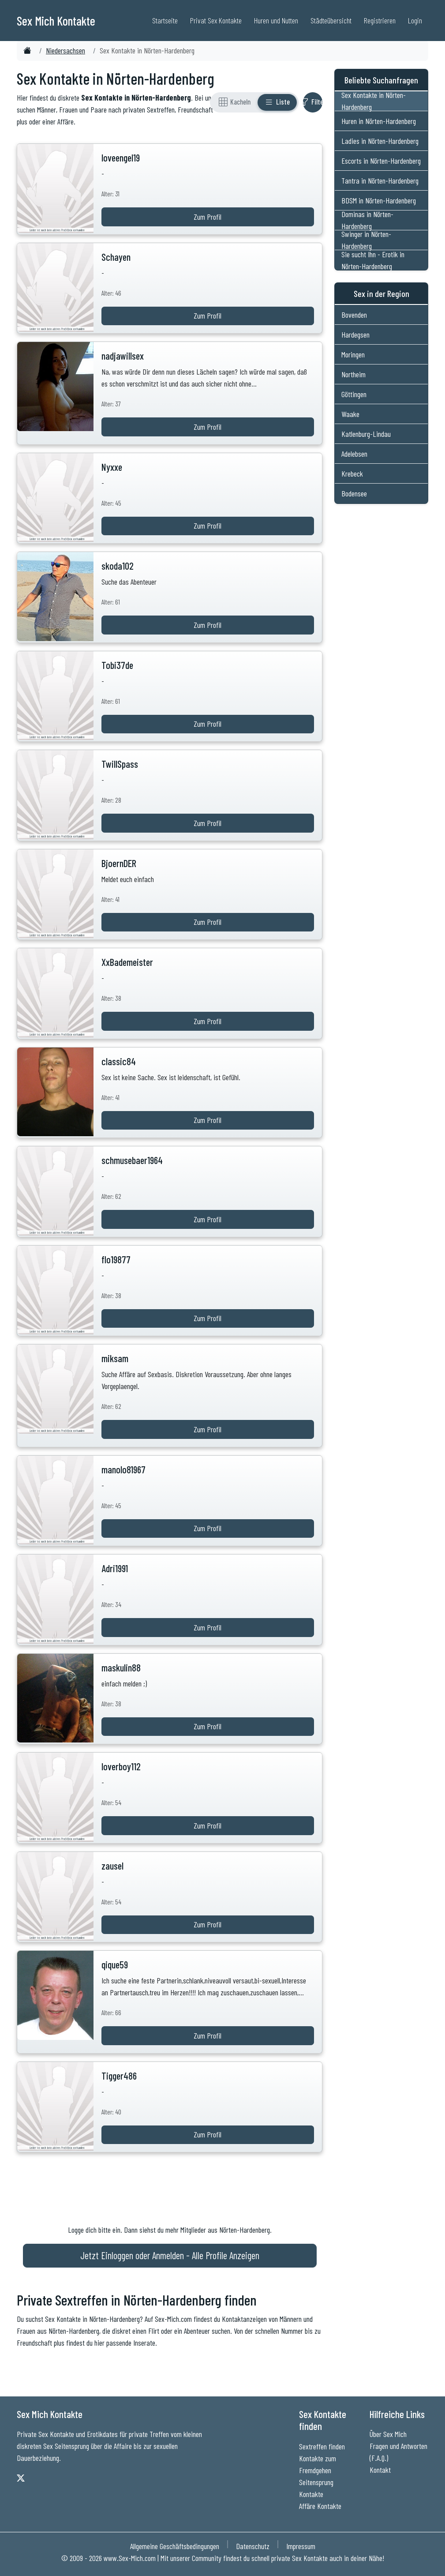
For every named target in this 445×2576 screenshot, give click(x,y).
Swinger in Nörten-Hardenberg (366, 240)
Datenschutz (252, 2546)
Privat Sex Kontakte (216, 20)
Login (415, 20)
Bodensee (354, 493)
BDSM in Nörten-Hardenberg (378, 200)
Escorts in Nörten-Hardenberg (381, 160)
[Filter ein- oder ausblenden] (312, 102)
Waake (350, 414)
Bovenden (354, 314)
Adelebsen (354, 453)
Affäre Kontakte (320, 2506)
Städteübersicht (331, 20)
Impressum (300, 2546)
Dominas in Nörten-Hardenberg (367, 220)
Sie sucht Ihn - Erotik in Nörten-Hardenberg (372, 260)
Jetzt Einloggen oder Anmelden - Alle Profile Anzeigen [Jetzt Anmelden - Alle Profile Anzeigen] (169, 2255)
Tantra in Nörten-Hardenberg (380, 180)
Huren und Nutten (276, 20)
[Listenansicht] (277, 102)
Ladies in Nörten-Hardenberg (380, 141)
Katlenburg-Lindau (366, 434)
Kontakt (380, 2470)
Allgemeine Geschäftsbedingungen (174, 2546)
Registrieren (380, 20)
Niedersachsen (65, 50)
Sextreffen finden (322, 2446)
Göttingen (353, 394)
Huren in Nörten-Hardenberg (378, 121)
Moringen (353, 354)
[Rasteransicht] (235, 102)
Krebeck (352, 473)
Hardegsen (355, 334)
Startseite (165, 20)
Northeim (353, 374)
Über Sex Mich (388, 2434)
